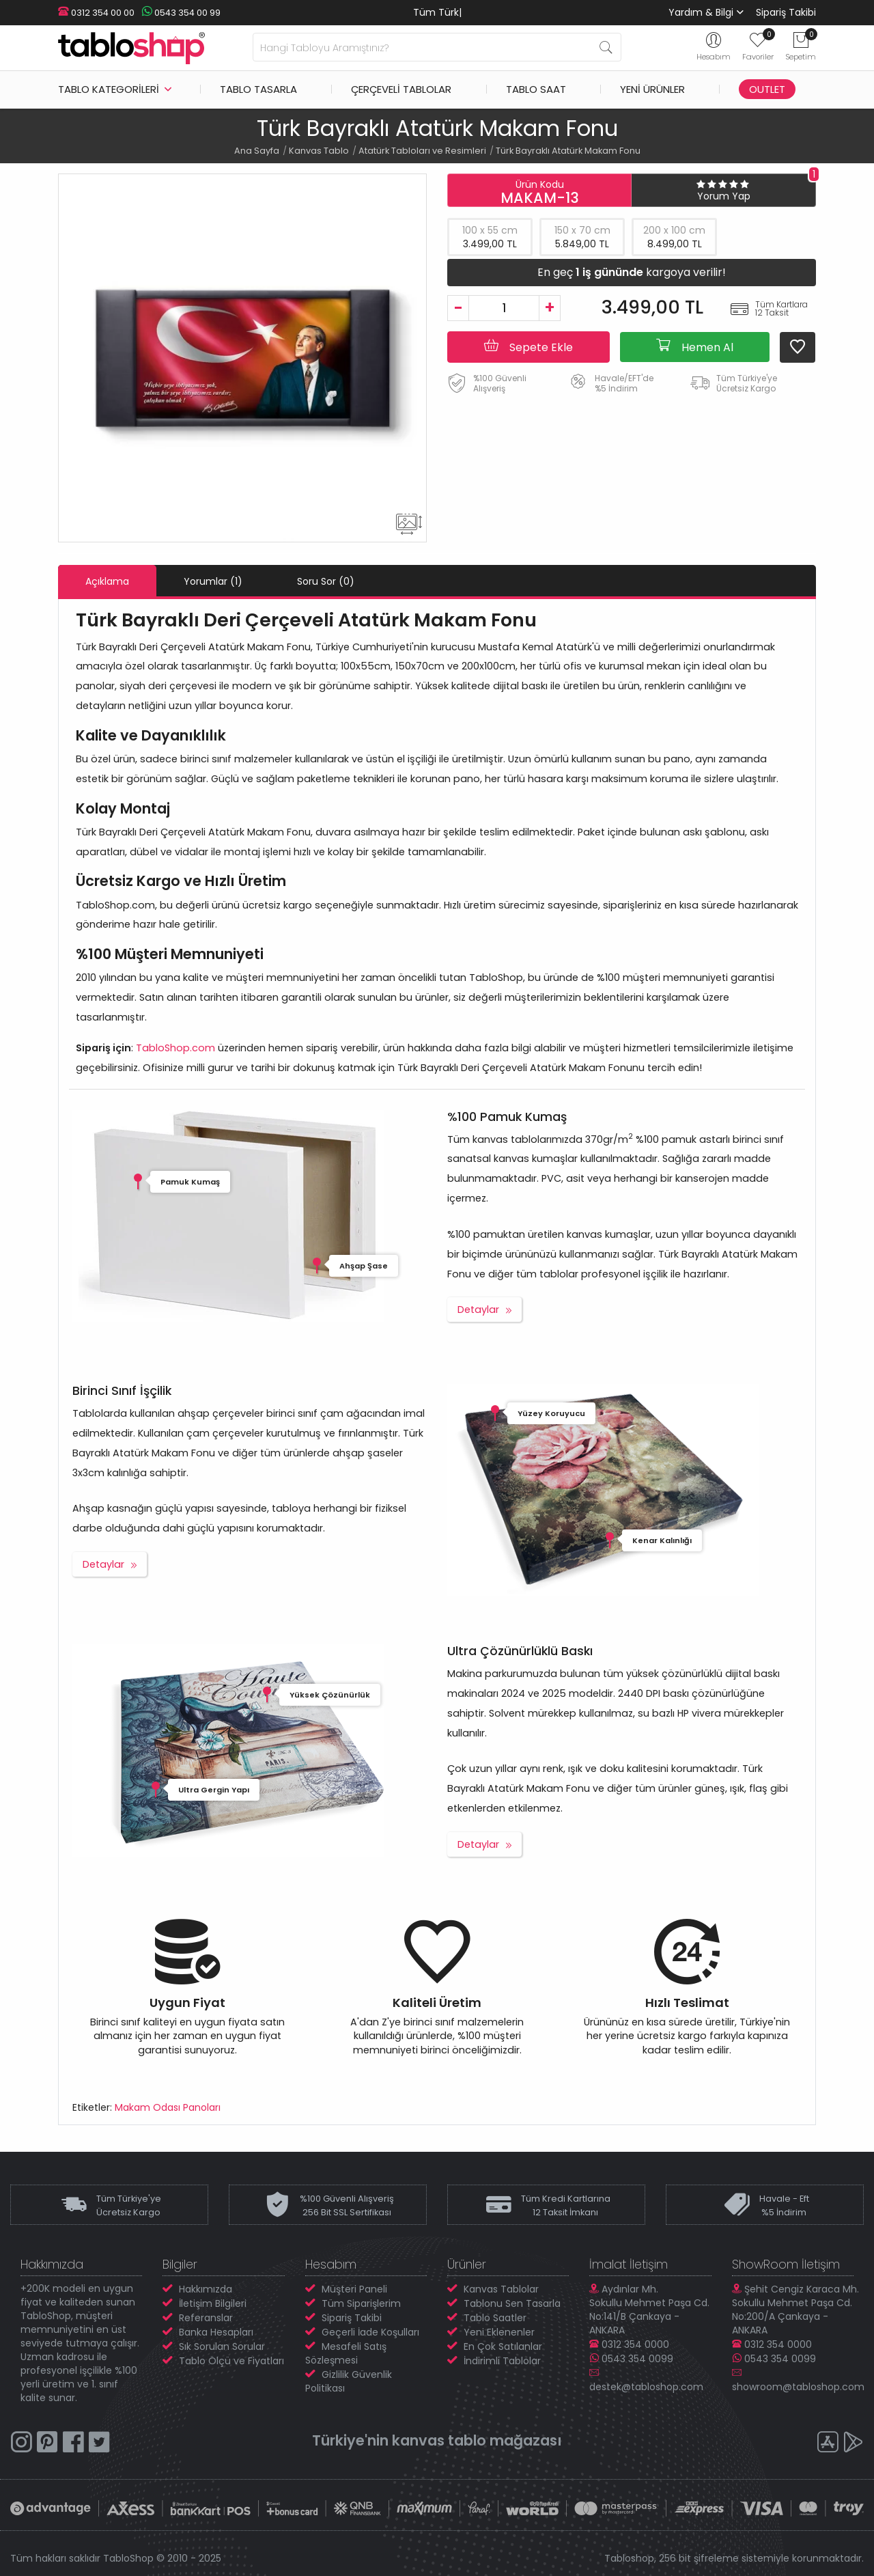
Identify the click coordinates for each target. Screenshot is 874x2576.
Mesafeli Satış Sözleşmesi (345, 2353)
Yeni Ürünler (652, 89)
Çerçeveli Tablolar (401, 89)
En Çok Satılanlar (503, 2346)
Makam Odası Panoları (168, 2107)
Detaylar (478, 1309)
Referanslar (206, 2318)
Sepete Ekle (528, 346)
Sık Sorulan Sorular (222, 2346)
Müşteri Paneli (354, 2289)
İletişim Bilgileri (212, 2303)
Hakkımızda (205, 2289)
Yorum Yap (723, 196)
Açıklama (107, 581)
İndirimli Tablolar (502, 2361)
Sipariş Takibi (786, 12)
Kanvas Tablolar (501, 2289)
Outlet (767, 89)
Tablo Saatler (495, 2318)
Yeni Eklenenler (499, 2332)
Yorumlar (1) (213, 581)
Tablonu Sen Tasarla (512, 2303)
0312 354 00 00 (96, 12)
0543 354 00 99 (181, 12)
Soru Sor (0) (325, 581)
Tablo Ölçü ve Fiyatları (231, 2361)
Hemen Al (694, 346)
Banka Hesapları (216, 2332)
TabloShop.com (175, 1048)
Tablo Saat (536, 89)
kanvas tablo (439, 2440)
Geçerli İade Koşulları (370, 2332)
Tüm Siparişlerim (361, 2303)
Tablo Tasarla (258, 89)
